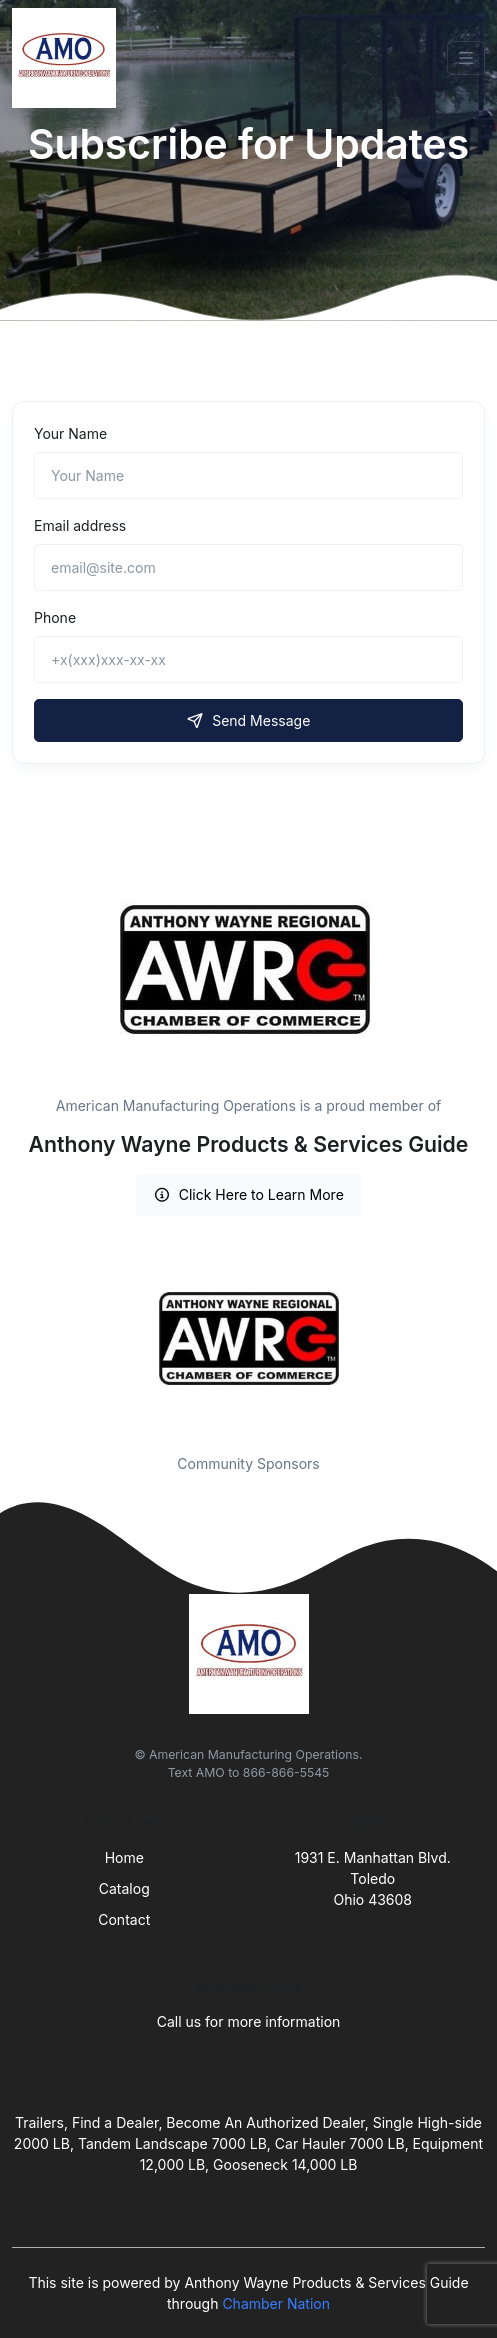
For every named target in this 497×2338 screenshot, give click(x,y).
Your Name (70, 433)
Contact (124, 1919)
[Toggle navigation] (466, 58)
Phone (55, 617)
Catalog (124, 1888)
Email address (80, 525)
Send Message (249, 720)
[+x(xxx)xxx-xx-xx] (248, 659)
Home (124, 1857)
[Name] (248, 475)
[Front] (68, 58)
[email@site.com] (248, 567)
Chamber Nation (276, 2303)
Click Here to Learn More (248, 1194)
